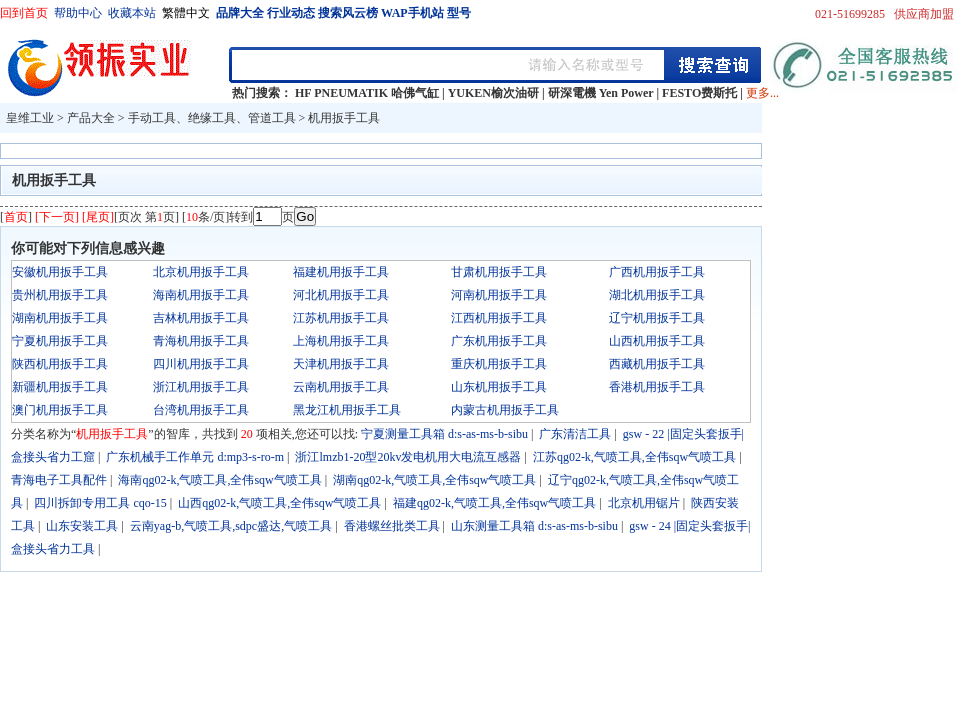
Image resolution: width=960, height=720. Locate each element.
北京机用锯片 (644, 503)
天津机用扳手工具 (341, 364)
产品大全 (91, 118)
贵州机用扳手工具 (60, 295)
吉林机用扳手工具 (201, 318)
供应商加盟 (924, 14)
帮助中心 (78, 13)
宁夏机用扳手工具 (60, 341)
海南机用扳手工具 (201, 295)
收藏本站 (132, 13)
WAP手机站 (412, 13)
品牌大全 (240, 13)
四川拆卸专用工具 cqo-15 (100, 503)
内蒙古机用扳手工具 (505, 410)
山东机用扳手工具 (499, 387)
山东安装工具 (82, 526)
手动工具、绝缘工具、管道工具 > (218, 118)
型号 (459, 13)
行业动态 (291, 13)
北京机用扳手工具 (201, 272)
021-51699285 (850, 14)
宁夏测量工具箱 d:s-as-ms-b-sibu (444, 434)
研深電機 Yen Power (601, 93)
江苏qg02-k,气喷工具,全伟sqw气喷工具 (634, 457)
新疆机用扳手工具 (60, 387)
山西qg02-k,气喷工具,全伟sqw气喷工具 (279, 503)
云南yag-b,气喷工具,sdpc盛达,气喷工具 (231, 526)
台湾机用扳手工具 (201, 410)
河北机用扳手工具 (341, 295)
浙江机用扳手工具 (201, 387)
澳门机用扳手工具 (60, 410)
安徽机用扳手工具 (60, 272)
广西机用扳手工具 (657, 272)
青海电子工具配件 (59, 480)
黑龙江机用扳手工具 (347, 410)
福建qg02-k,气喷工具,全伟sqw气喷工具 (494, 503)
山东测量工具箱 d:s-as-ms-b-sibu (534, 526)
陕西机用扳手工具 (60, 364)
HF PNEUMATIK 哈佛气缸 (367, 93)
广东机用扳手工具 (499, 341)
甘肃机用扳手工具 (499, 272)
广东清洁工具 (575, 434)
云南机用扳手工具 (341, 387)
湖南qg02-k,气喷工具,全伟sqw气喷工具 (434, 480)
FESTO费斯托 (699, 93)
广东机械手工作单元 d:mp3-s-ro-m (195, 457)
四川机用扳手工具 (201, 364)
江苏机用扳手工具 (341, 318)
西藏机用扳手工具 (657, 364)
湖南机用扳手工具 (60, 318)
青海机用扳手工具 (201, 341)
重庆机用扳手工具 (499, 364)
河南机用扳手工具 (499, 295)
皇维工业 (30, 118)
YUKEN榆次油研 (493, 93)
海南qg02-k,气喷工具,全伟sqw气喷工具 (219, 480)
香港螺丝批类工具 (392, 526)
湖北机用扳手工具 (657, 295)
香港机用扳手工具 (657, 387)
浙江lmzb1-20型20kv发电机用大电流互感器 (408, 457)
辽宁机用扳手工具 (657, 318)
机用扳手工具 (344, 118)
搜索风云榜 (348, 13)
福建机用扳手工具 (341, 272)
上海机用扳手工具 (341, 341)
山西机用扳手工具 (657, 341)
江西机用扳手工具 (499, 318)
